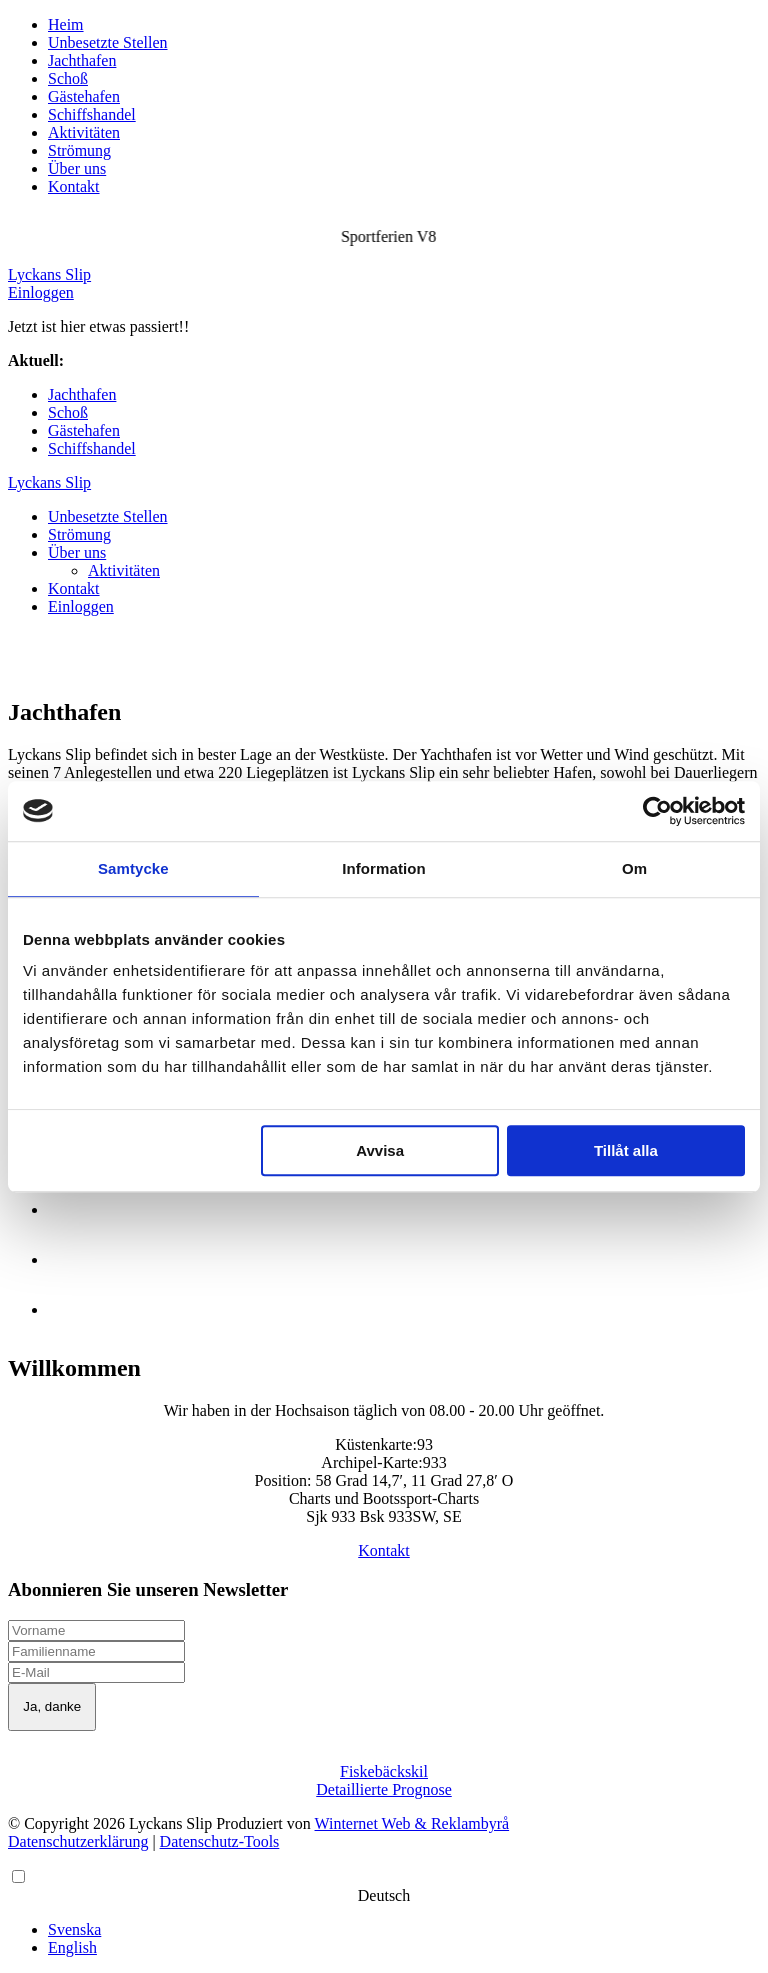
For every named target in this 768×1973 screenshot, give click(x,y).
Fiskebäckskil (384, 1771)
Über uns (77, 168)
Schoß (68, 78)
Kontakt (74, 186)
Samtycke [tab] (133, 868)
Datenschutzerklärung (78, 1841)
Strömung (79, 150)
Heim (66, 24)
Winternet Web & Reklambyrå (412, 1823)
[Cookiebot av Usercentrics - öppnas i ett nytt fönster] (657, 811)
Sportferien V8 (115, 360)
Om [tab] (634, 868)
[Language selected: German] (384, 1912)
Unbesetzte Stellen (108, 42)
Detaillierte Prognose (384, 1789)
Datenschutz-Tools (220, 1841)
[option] (404, 1930)
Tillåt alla (626, 1150)
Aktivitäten (84, 132)
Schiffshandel (92, 114)
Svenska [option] (74, 1929)
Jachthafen (82, 60)
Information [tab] (384, 868)
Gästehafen (84, 96)
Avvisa (380, 1150)
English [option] (72, 1947)
